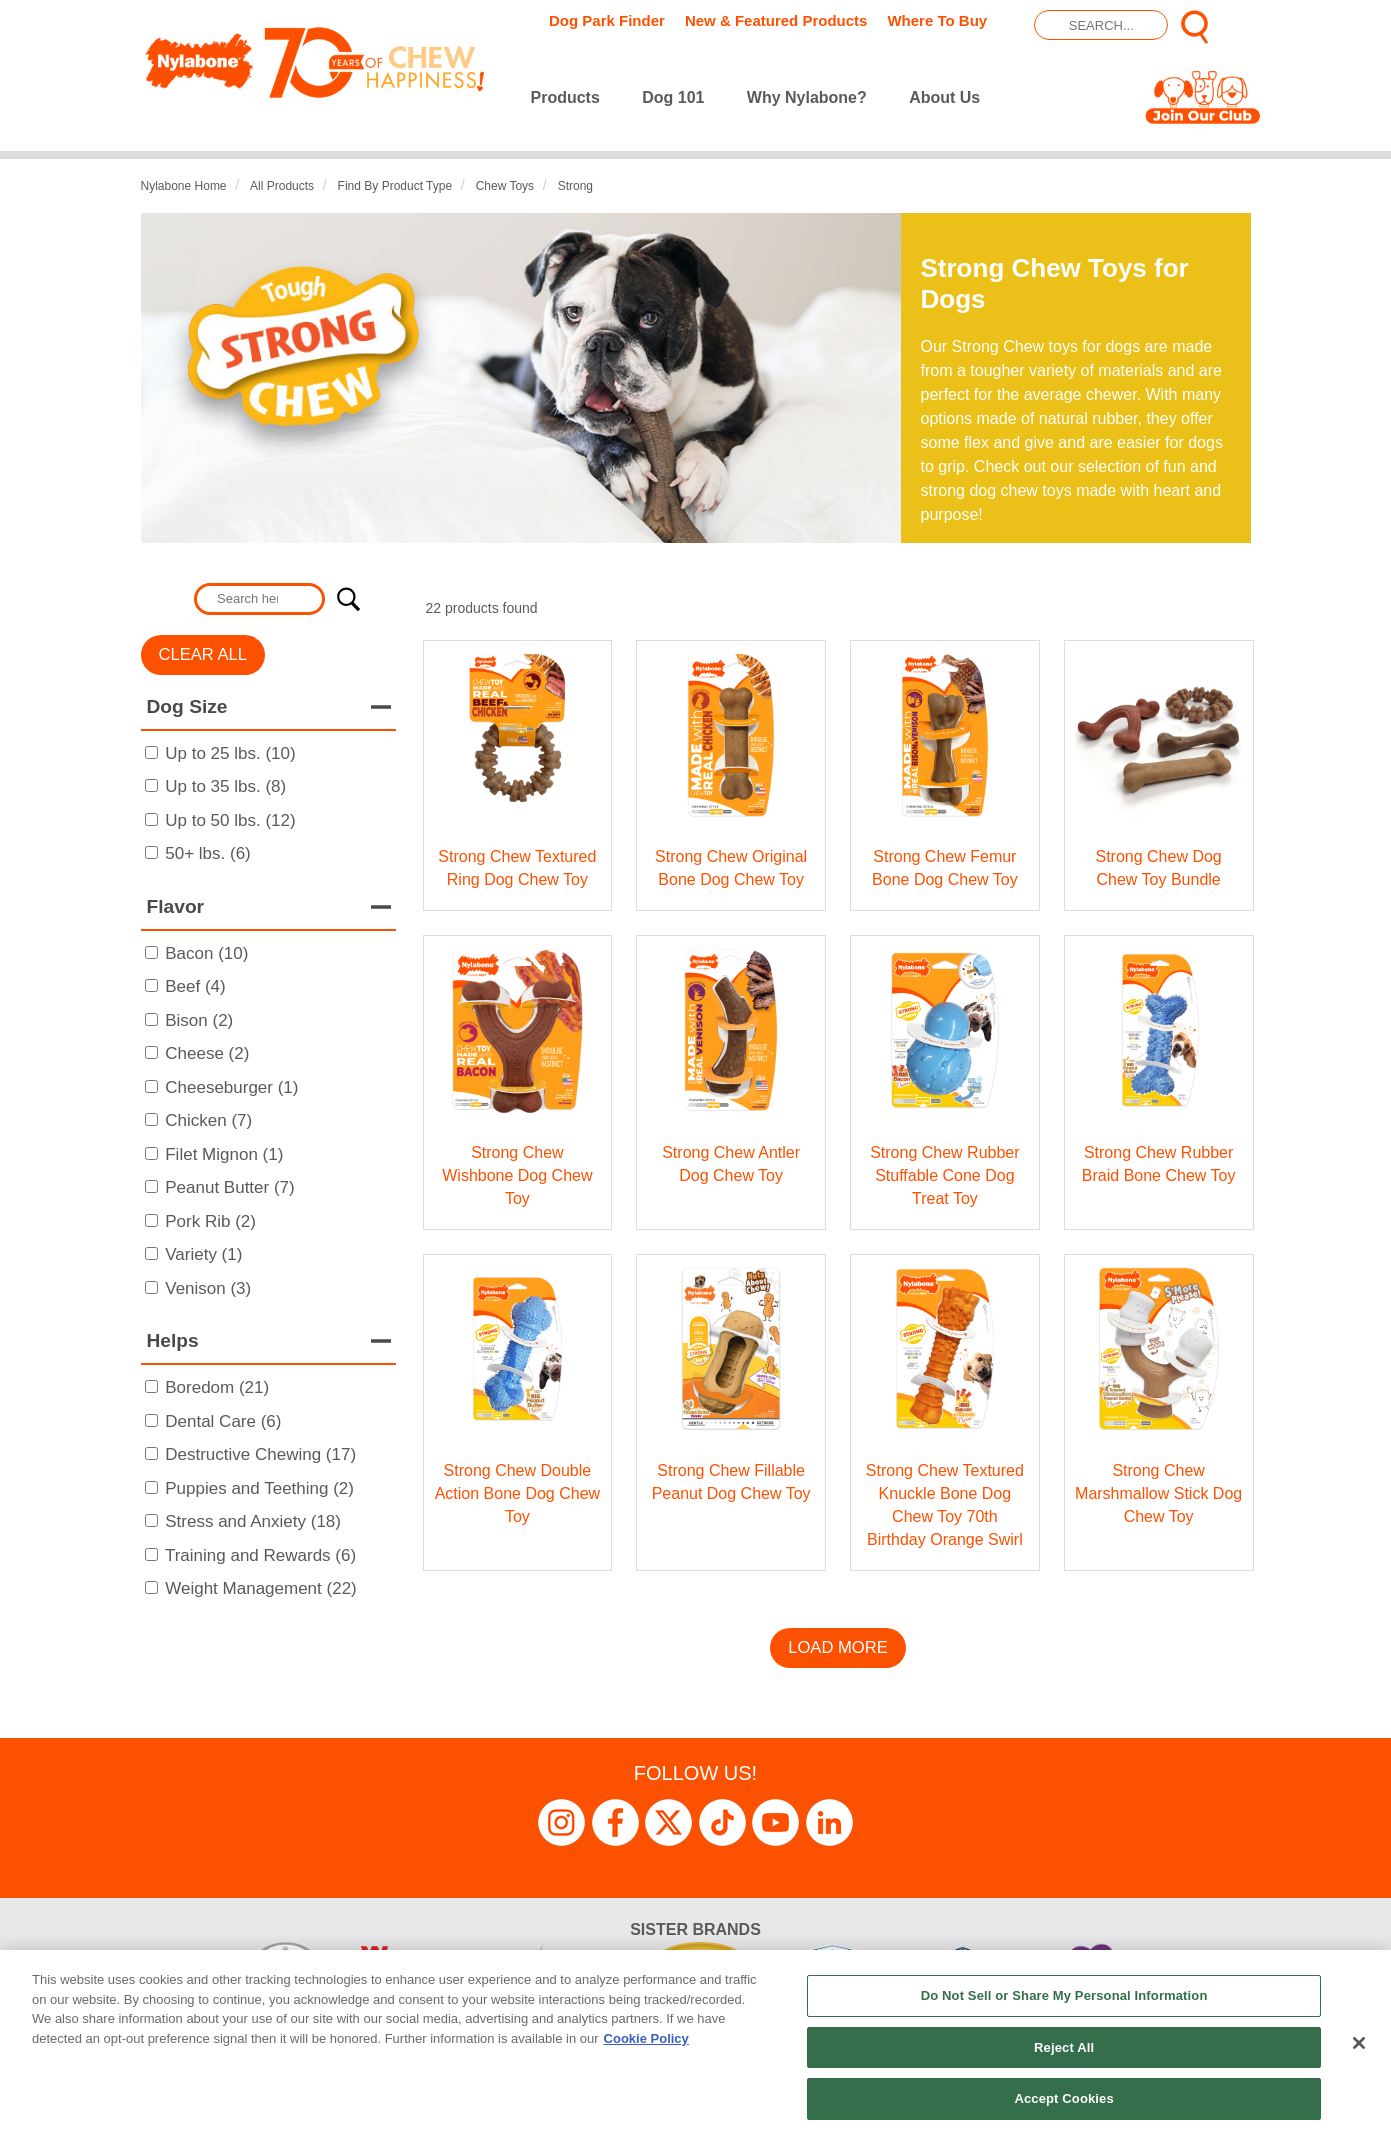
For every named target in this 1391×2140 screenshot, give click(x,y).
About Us (944, 97)
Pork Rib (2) (210, 1221)
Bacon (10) (206, 953)
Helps (173, 1340)
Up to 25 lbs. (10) (230, 753)
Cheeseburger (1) (231, 1087)
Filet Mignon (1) (224, 1154)
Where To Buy (937, 20)
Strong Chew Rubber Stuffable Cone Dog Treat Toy (944, 1175)
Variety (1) (203, 1254)
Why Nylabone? (807, 97)
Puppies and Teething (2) (259, 1488)
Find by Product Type (395, 186)
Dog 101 (673, 97)
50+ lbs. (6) (208, 853)
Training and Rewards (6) (260, 1555)
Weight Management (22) (261, 1588)
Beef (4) (195, 986)
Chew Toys (505, 186)
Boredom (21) (217, 1387)
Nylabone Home (184, 186)
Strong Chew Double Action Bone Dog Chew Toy (517, 1493)
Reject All (1064, 2047)
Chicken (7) (208, 1120)
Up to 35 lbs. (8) (225, 786)
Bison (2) (199, 1020)
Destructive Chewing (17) (260, 1454)
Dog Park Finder (607, 20)
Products (565, 97)
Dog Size (187, 706)
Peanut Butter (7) (229, 1187)
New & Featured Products (776, 20)
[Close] (1359, 2043)
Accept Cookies (1063, 2098)
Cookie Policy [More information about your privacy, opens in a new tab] (646, 2038)
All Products (282, 186)
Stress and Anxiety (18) (253, 1521)
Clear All (203, 654)
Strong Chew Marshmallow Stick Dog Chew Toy (1158, 1493)
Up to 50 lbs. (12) (230, 820)
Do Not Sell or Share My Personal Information (1064, 1995)
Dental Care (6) (223, 1421)
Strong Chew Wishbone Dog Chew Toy (517, 1175)
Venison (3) (208, 1288)
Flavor (176, 906)
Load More (838, 1647)
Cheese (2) (207, 1053)
